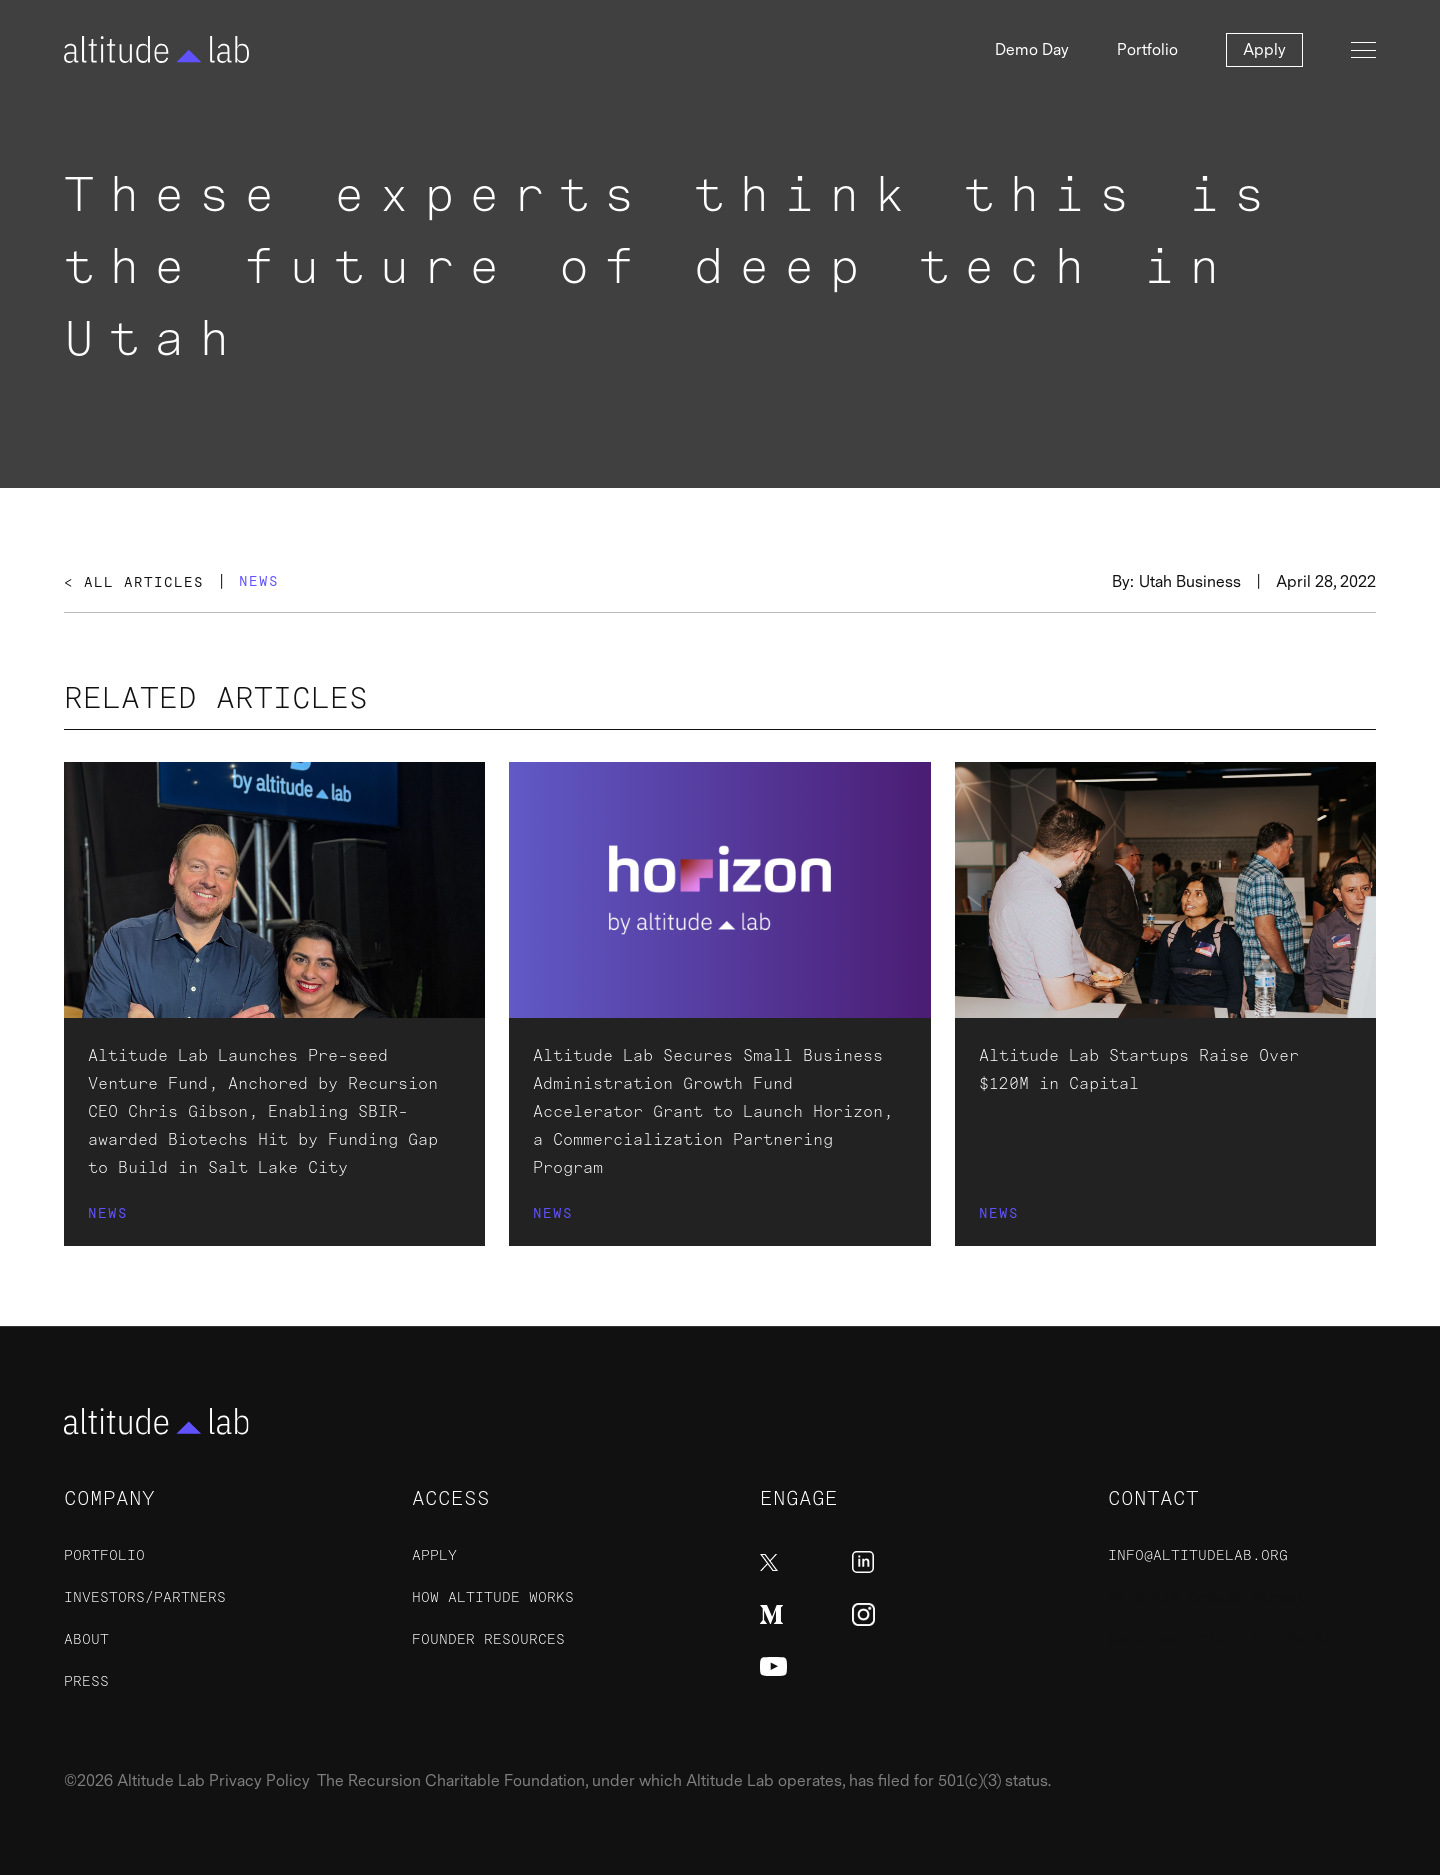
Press (86, 1681)
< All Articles (134, 583)
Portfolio (1147, 50)
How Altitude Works (493, 1597)
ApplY (434, 1555)
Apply (1264, 50)
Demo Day (1032, 50)
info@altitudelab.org (1198, 1555)
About (86, 1639)
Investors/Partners (145, 1597)
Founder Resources (488, 1639)
